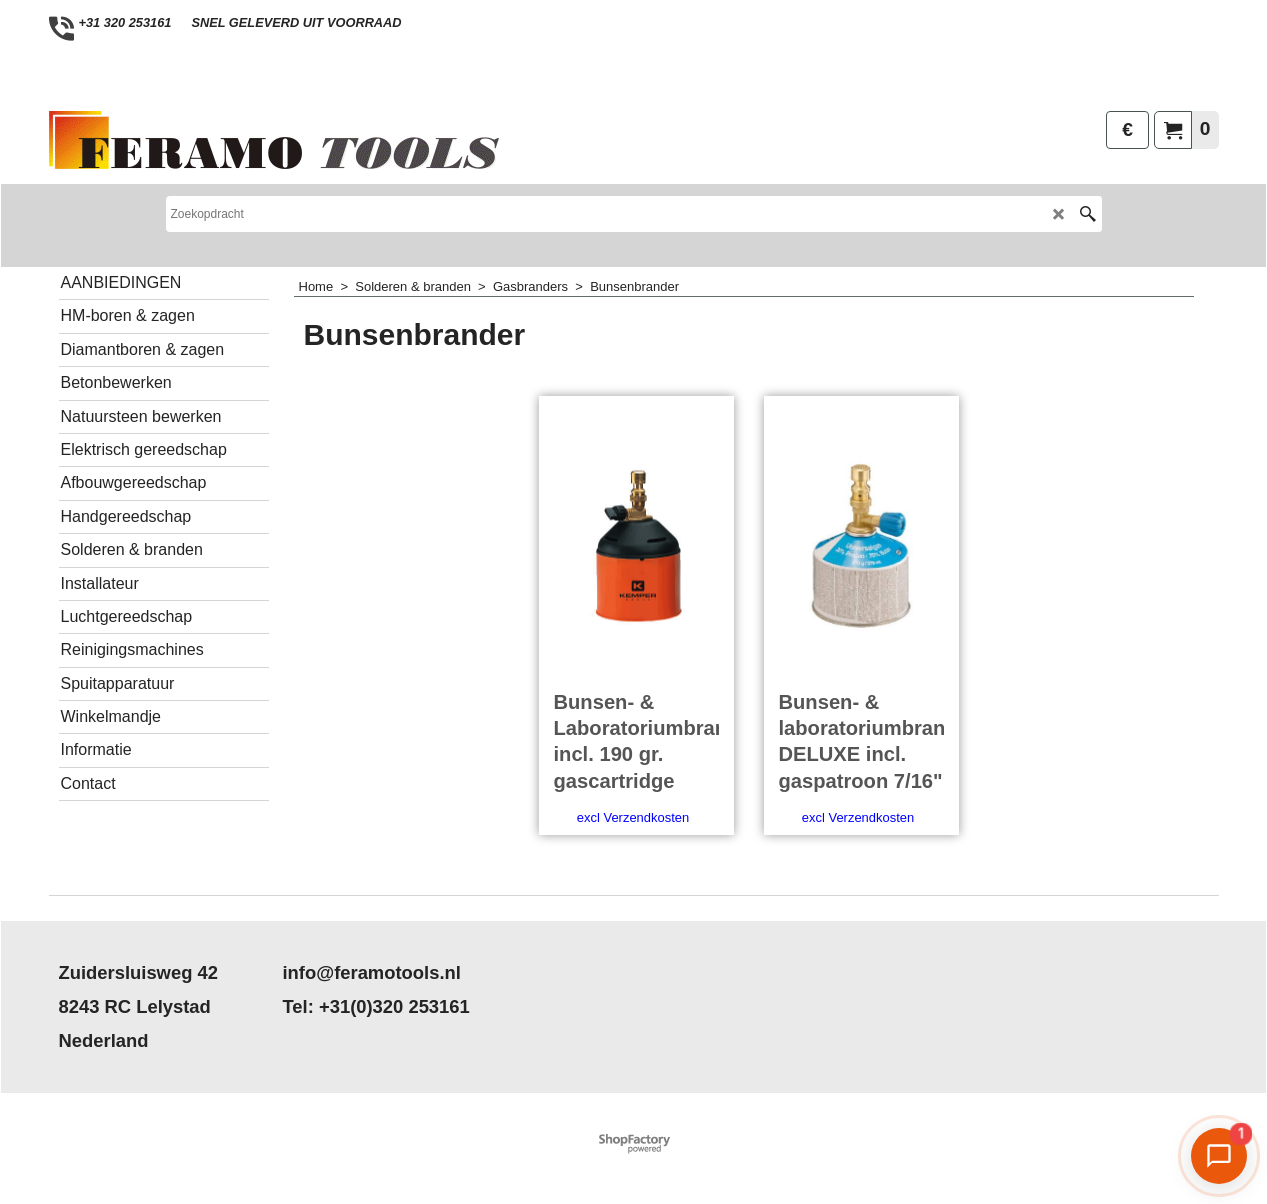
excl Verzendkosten (633, 817)
